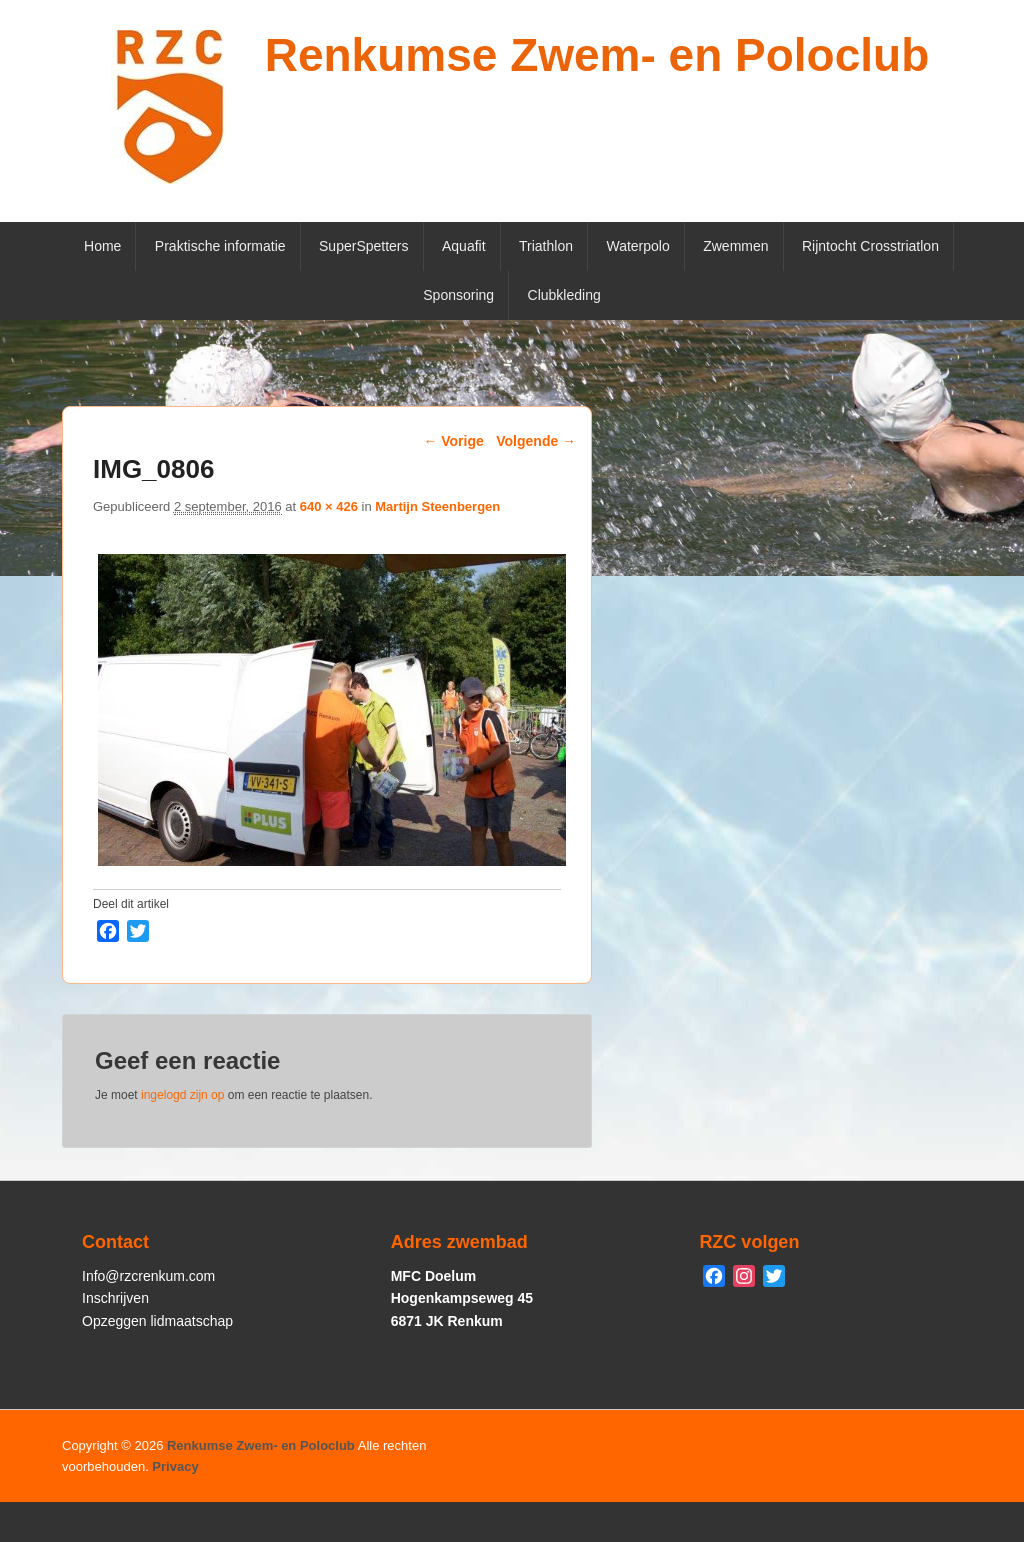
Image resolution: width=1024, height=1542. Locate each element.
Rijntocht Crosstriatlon (870, 246)
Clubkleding (564, 295)
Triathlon (546, 246)
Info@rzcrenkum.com (148, 1276)
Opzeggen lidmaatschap (157, 1321)
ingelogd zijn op (182, 1095)
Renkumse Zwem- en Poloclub (597, 55)
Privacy (175, 1466)
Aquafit (464, 246)
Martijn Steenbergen (437, 506)
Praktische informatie (220, 246)
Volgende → (536, 441)
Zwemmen (735, 246)
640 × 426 (329, 506)
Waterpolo (637, 246)
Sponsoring (458, 295)
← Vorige (453, 441)
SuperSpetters (364, 246)
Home (102, 246)
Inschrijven (115, 1298)
